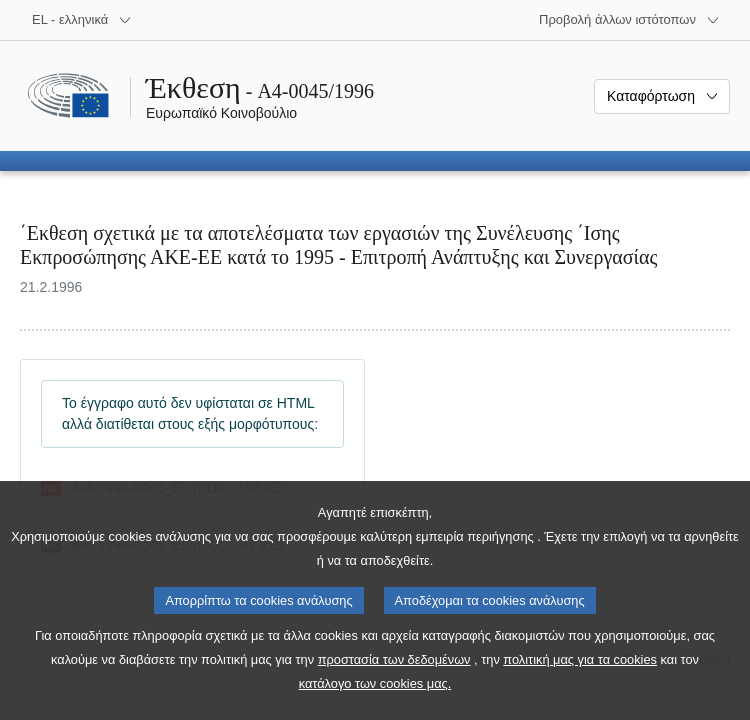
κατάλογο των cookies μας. (375, 687)
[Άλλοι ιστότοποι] (629, 20)
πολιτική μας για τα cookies (580, 663)
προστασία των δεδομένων (394, 663)
